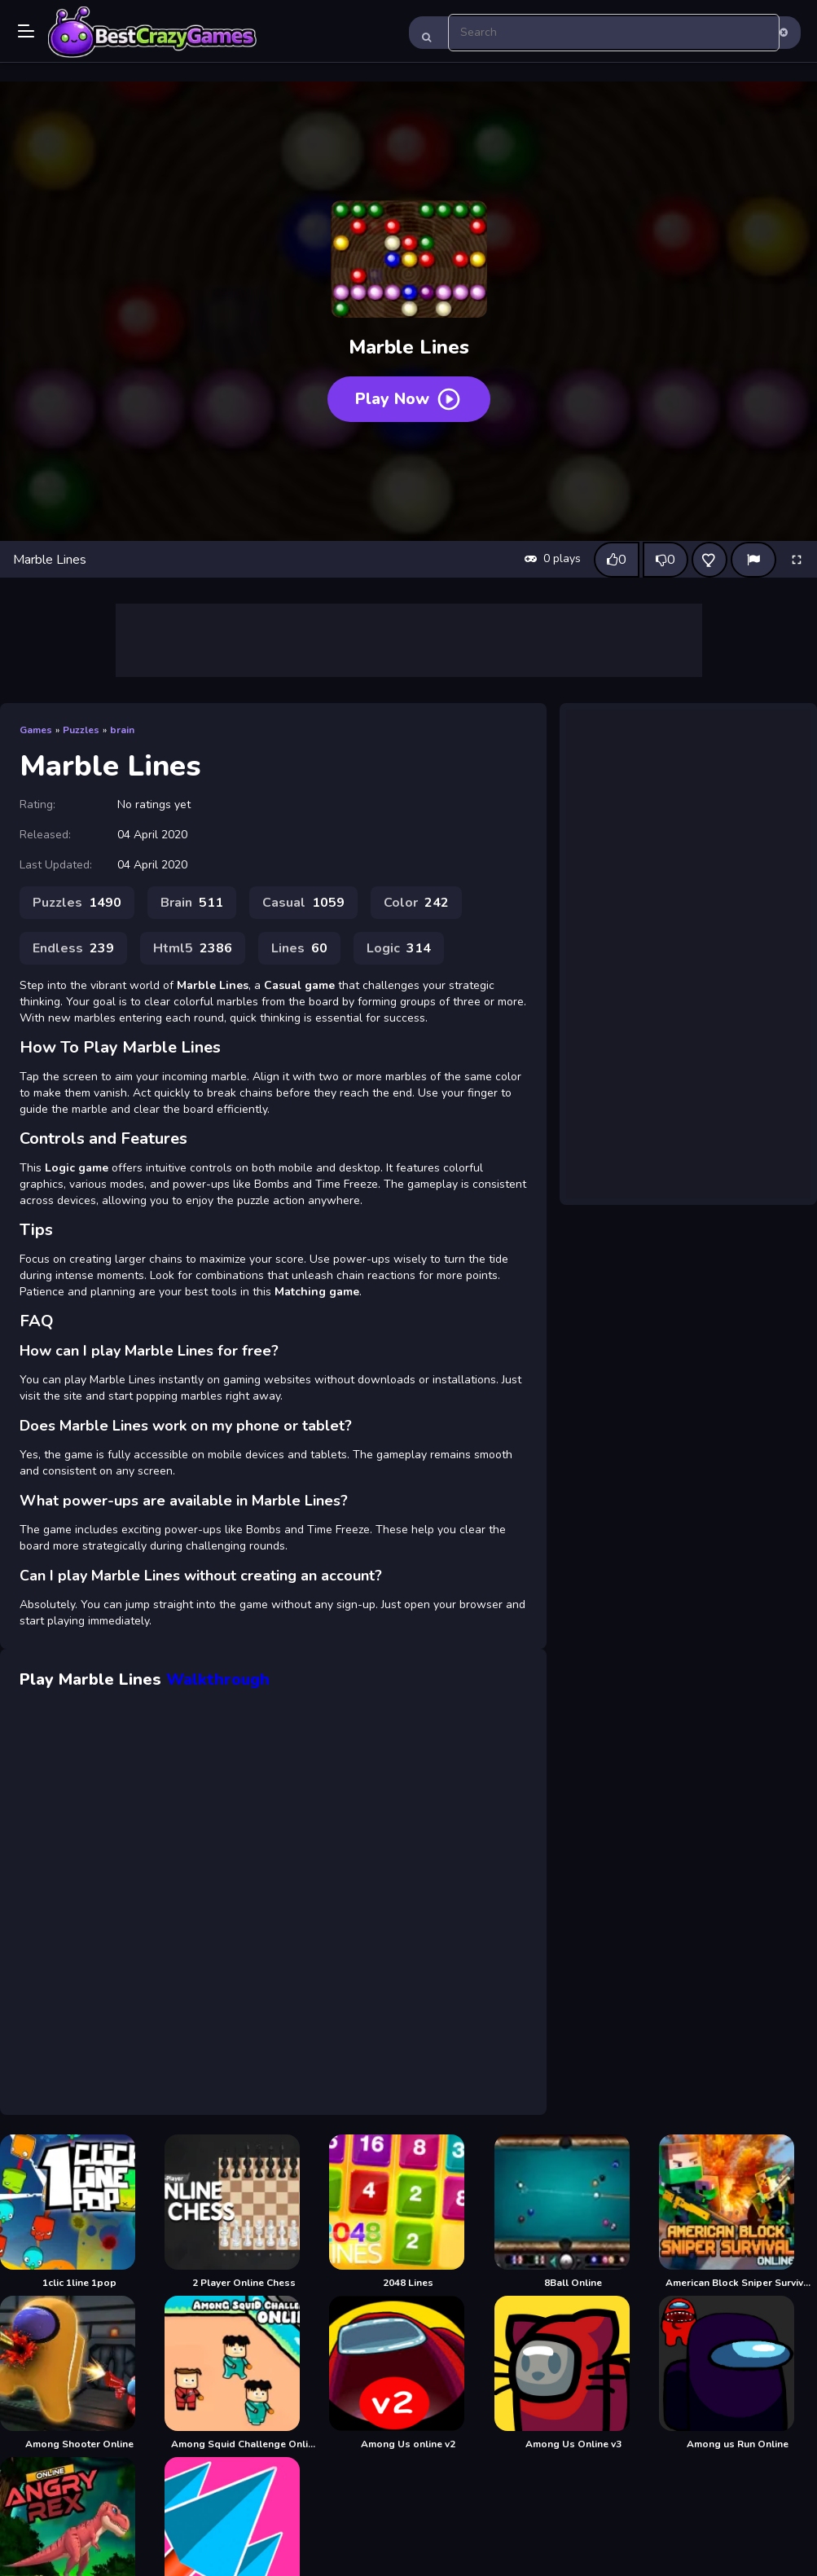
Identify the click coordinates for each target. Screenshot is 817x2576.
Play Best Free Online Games (152, 33)
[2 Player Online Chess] (244, 2211)
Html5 (192, 948)
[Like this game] (616, 560)
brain (122, 729)
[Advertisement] (408, 640)
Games (36, 729)
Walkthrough (218, 1679)
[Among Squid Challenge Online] (244, 2373)
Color (416, 902)
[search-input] (614, 32)
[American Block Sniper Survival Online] (738, 2211)
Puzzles (81, 729)
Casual (303, 902)
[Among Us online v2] (408, 2373)
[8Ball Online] (573, 2211)
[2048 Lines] (408, 2211)
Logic (399, 948)
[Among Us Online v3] (573, 2373)
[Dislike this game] (665, 560)
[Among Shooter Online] (79, 2373)
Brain (191, 902)
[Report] (753, 560)
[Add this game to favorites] (709, 560)
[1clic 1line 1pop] (79, 2211)
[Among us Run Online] (738, 2373)
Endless (73, 948)
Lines (299, 948)
